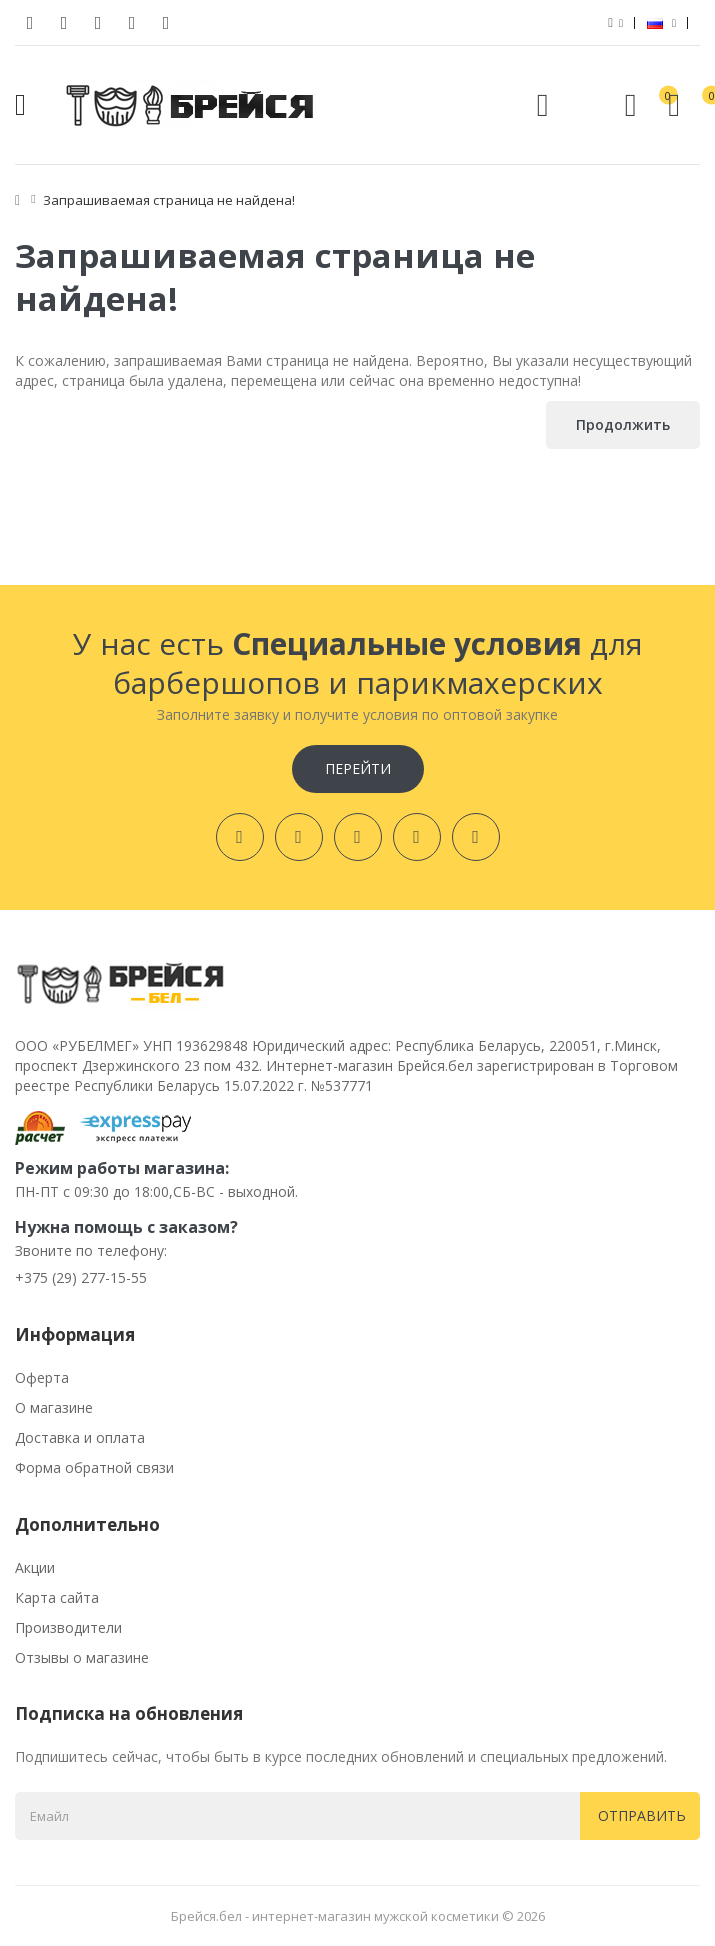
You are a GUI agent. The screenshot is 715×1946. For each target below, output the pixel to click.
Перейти (358, 768)
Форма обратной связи (94, 1467)
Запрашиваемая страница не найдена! (169, 200)
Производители (68, 1627)
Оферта (42, 1377)
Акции (35, 1567)
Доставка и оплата (80, 1437)
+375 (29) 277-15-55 (81, 1277)
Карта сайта (57, 1597)
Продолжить (623, 424)
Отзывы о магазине (82, 1657)
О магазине (54, 1407)
